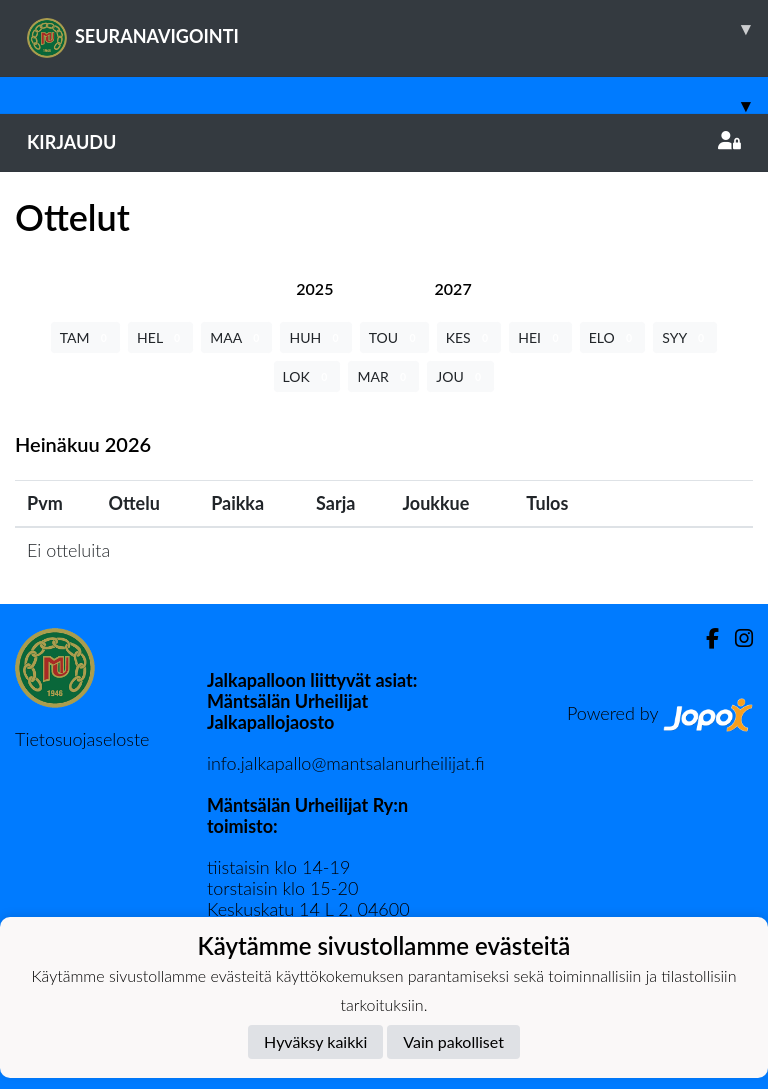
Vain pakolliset (453, 1041)
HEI (540, 337)
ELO (613, 337)
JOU (460, 376)
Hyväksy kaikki (315, 1041)
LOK (307, 376)
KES (469, 337)
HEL (160, 337)
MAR (383, 376)
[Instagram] (736, 638)
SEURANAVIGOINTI (397, 29)
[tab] (314, 288)
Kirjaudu (384, 142)
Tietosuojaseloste (82, 739)
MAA (236, 337)
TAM (85, 337)
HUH (315, 337)
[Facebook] (704, 638)
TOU (394, 337)
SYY (685, 337)
